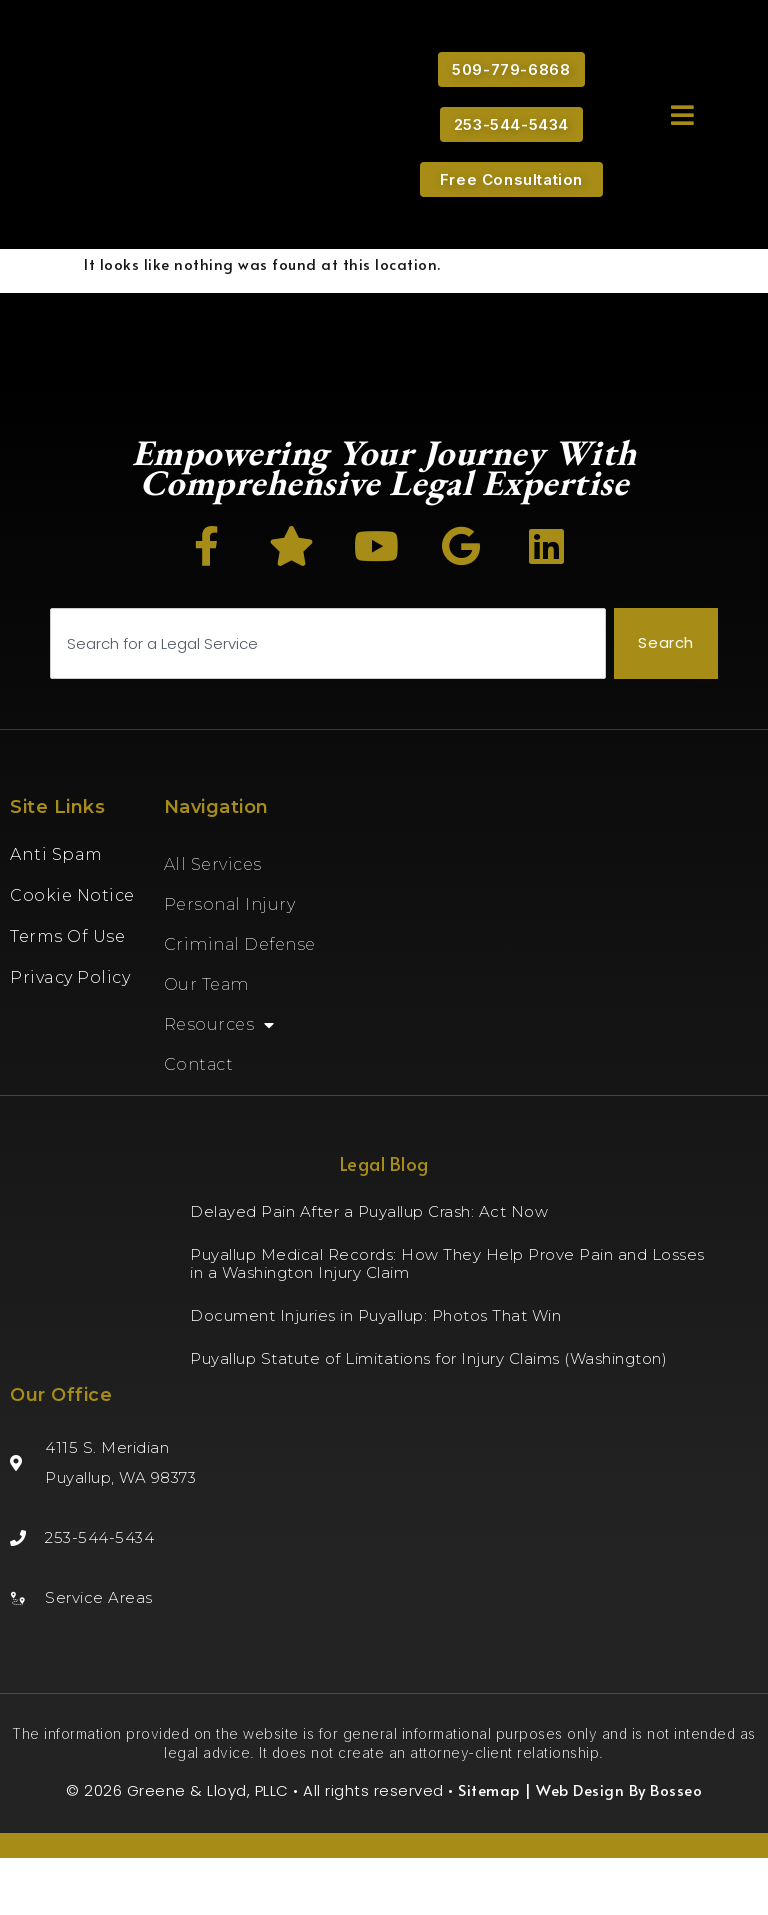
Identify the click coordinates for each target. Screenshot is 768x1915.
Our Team (206, 1041)
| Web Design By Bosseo (611, 1846)
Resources (219, 1082)
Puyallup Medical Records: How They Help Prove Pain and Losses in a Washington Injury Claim (447, 1320)
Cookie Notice (72, 952)
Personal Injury (230, 961)
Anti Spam (56, 911)
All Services (213, 921)
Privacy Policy (70, 1034)
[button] (682, 114)
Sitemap (489, 1846)
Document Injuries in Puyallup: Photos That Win (375, 1372)
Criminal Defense (240, 1001)
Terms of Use (67, 993)
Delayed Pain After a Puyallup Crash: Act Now (369, 1268)
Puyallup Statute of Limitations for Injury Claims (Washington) (428, 1415)
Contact (199, 1121)
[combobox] (328, 701)
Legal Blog (384, 1220)
